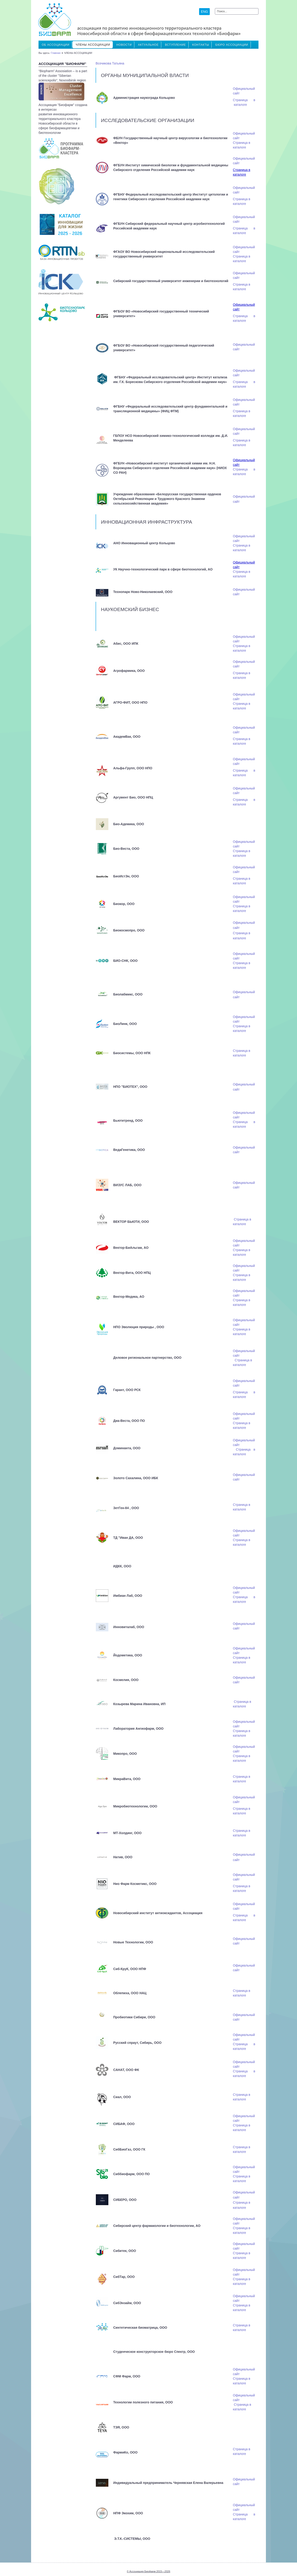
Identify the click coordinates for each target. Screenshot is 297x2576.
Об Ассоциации (55, 44)
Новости (124, 44)
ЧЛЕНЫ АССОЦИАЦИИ (93, 44)
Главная (56, 53)
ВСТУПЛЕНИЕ (175, 44)
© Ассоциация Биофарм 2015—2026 (148, 2571)
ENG (204, 11)
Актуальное (148, 44)
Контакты (200, 44)
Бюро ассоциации (231, 44)
